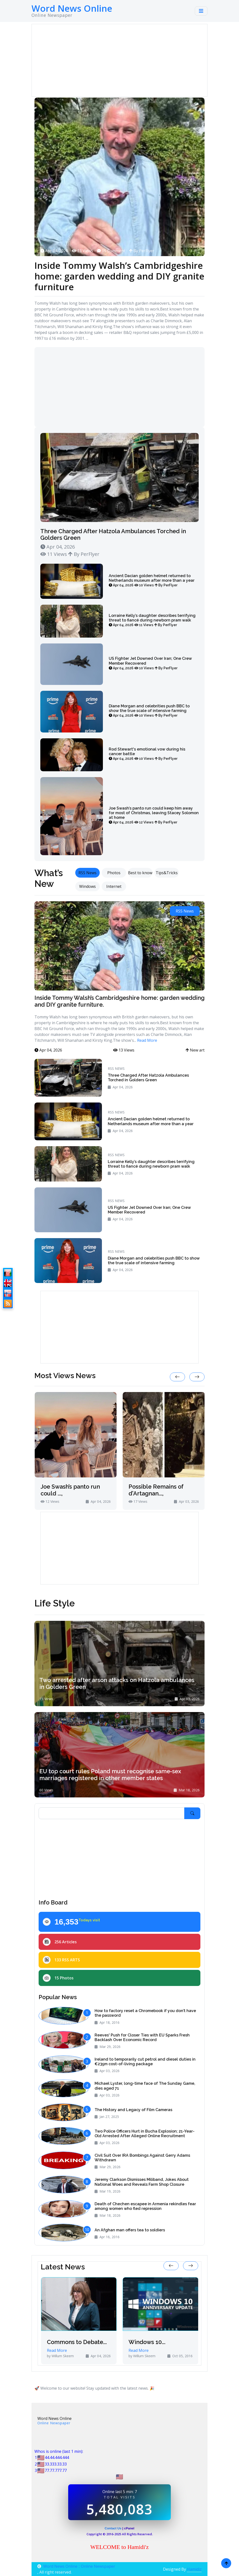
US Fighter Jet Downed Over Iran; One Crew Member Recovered (150, 663)
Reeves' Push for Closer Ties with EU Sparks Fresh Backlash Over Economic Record (142, 2037)
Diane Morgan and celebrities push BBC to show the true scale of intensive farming (149, 711)
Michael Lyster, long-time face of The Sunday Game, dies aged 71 (145, 2085)
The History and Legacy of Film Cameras (133, 2109)
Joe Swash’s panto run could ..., (70, 1490)
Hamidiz (194, 2569)
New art (195, 1050)
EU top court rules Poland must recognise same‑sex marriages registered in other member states (110, 1774)
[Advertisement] (119, 60)
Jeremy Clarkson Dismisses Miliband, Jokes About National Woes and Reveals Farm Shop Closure (142, 2181)
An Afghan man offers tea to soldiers (130, 2230)
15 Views (46, 1698)
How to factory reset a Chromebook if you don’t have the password (145, 2013)
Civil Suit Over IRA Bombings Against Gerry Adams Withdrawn (142, 2157)
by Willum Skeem (60, 2356)
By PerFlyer (141, 250)
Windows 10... (147, 2342)
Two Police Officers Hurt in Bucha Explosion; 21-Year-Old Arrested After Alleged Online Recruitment (145, 2133)
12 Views (50, 1501)
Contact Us (113, 2528)
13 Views (82, 250)
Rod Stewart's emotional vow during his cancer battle (147, 754)
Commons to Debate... (77, 2342)
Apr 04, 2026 (54, 250)
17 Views (138, 1501)
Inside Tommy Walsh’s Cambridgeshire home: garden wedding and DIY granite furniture (119, 276)
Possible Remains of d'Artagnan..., (156, 1490)
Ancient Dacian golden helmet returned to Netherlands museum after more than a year (152, 580)
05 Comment (111, 250)
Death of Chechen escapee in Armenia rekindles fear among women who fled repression (145, 2206)
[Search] (112, 1813)
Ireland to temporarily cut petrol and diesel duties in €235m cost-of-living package (145, 2061)
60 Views (46, 1790)
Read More (147, 1040)
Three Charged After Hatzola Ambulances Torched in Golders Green (113, 534)
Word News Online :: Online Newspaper (76, 2566)
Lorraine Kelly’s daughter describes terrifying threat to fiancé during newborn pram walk (152, 620)
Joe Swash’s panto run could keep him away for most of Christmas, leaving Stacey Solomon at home (154, 815)
